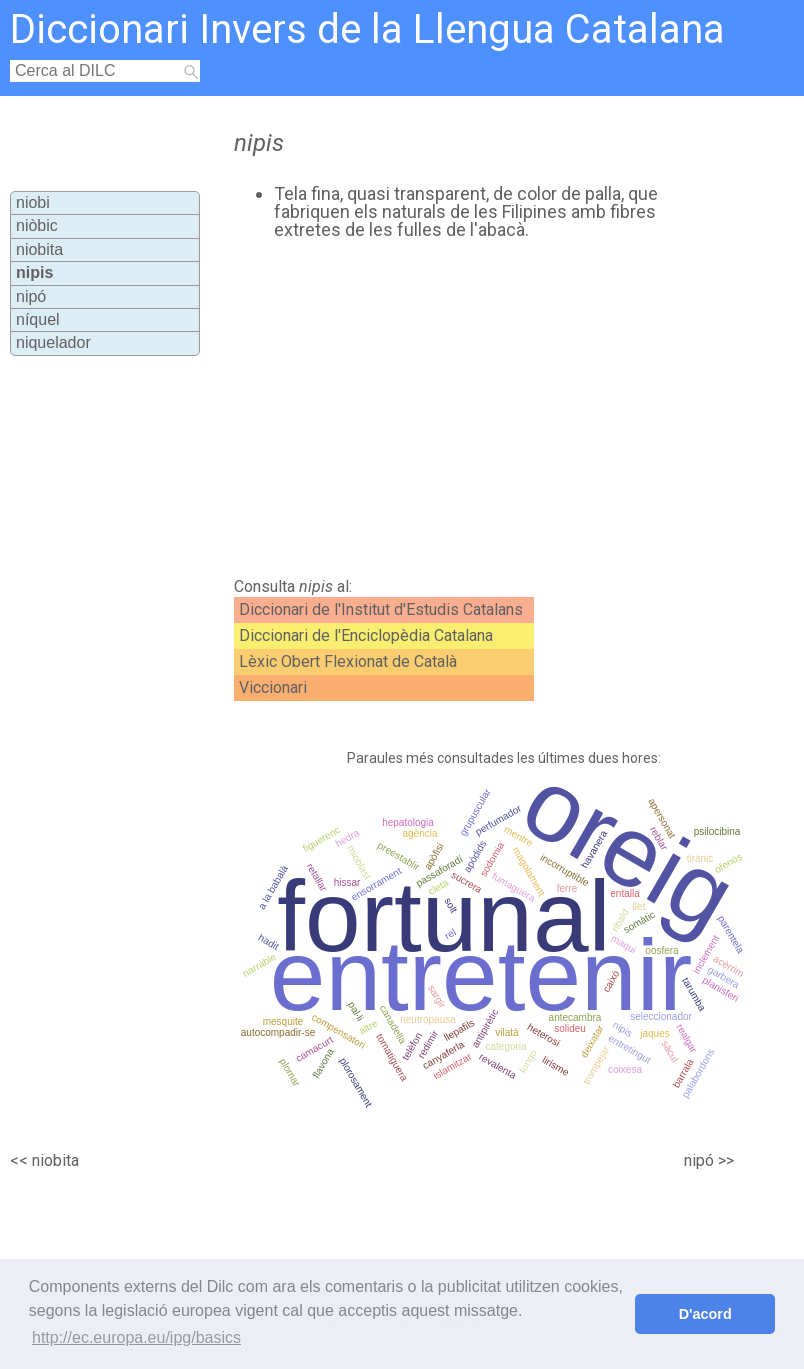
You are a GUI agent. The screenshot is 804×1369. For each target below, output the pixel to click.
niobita (39, 249)
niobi (33, 202)
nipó (31, 296)
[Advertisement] (444, 409)
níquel (38, 319)
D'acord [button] (705, 1314)
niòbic (37, 225)
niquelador (53, 342)
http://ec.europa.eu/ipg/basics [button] (136, 1337)
